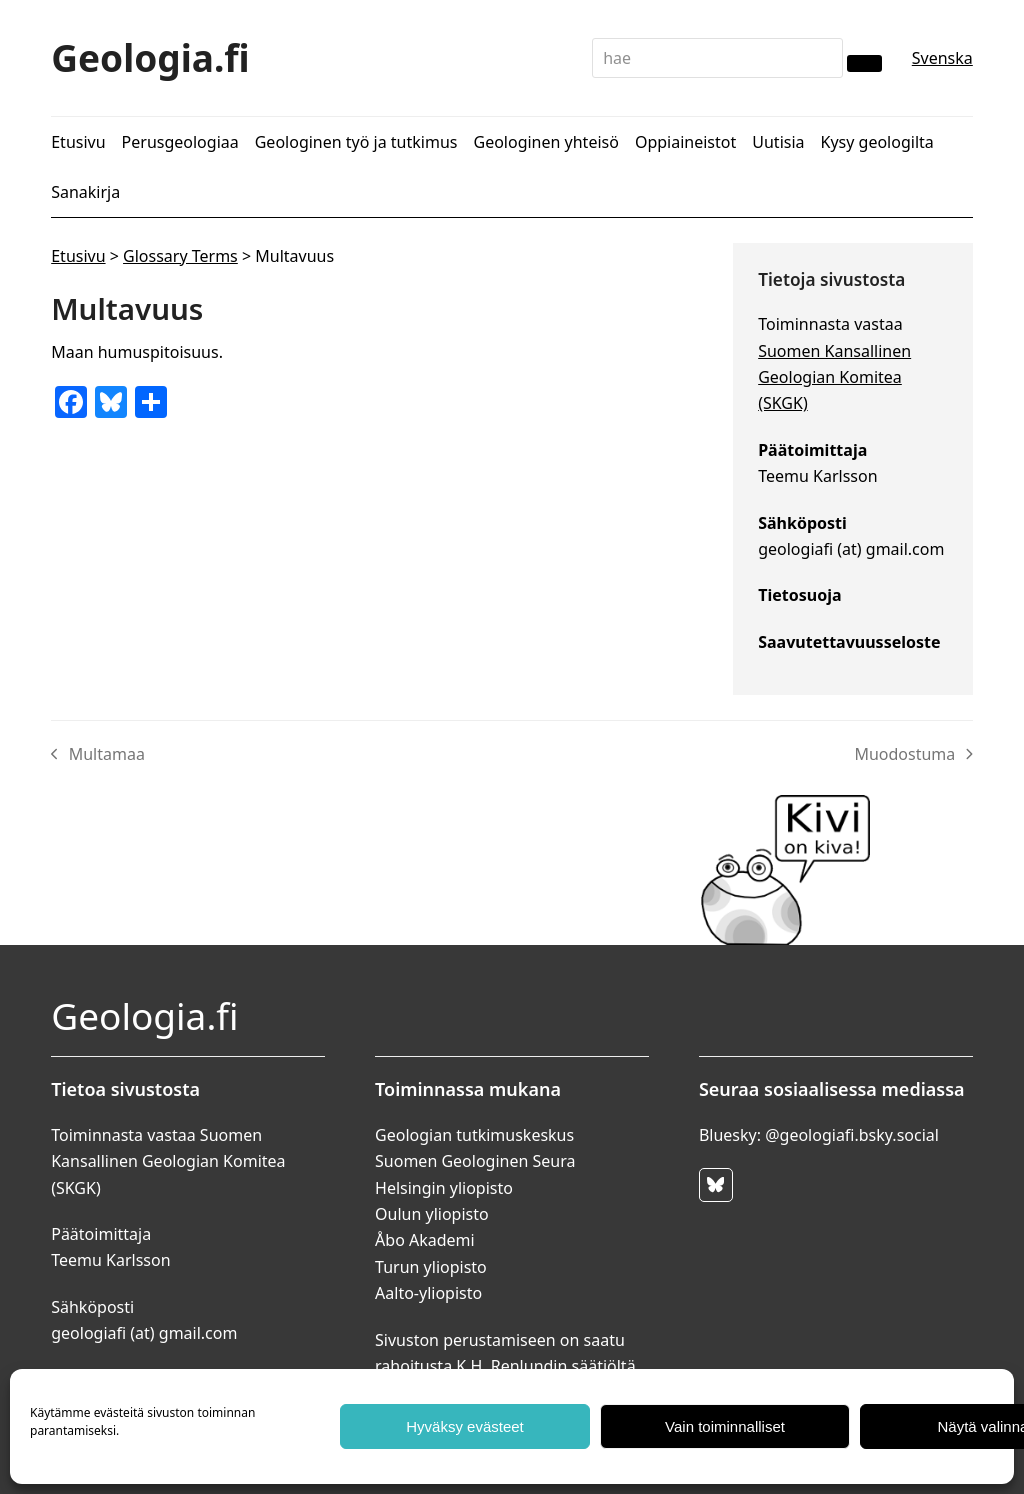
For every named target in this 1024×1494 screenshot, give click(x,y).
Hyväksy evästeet (465, 1426)
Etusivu (78, 256)
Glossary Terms (180, 256)
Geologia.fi (150, 57)
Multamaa (98, 755)
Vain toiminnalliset (725, 1426)
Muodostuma (913, 755)
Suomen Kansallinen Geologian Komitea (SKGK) (834, 377)
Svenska (942, 58)
